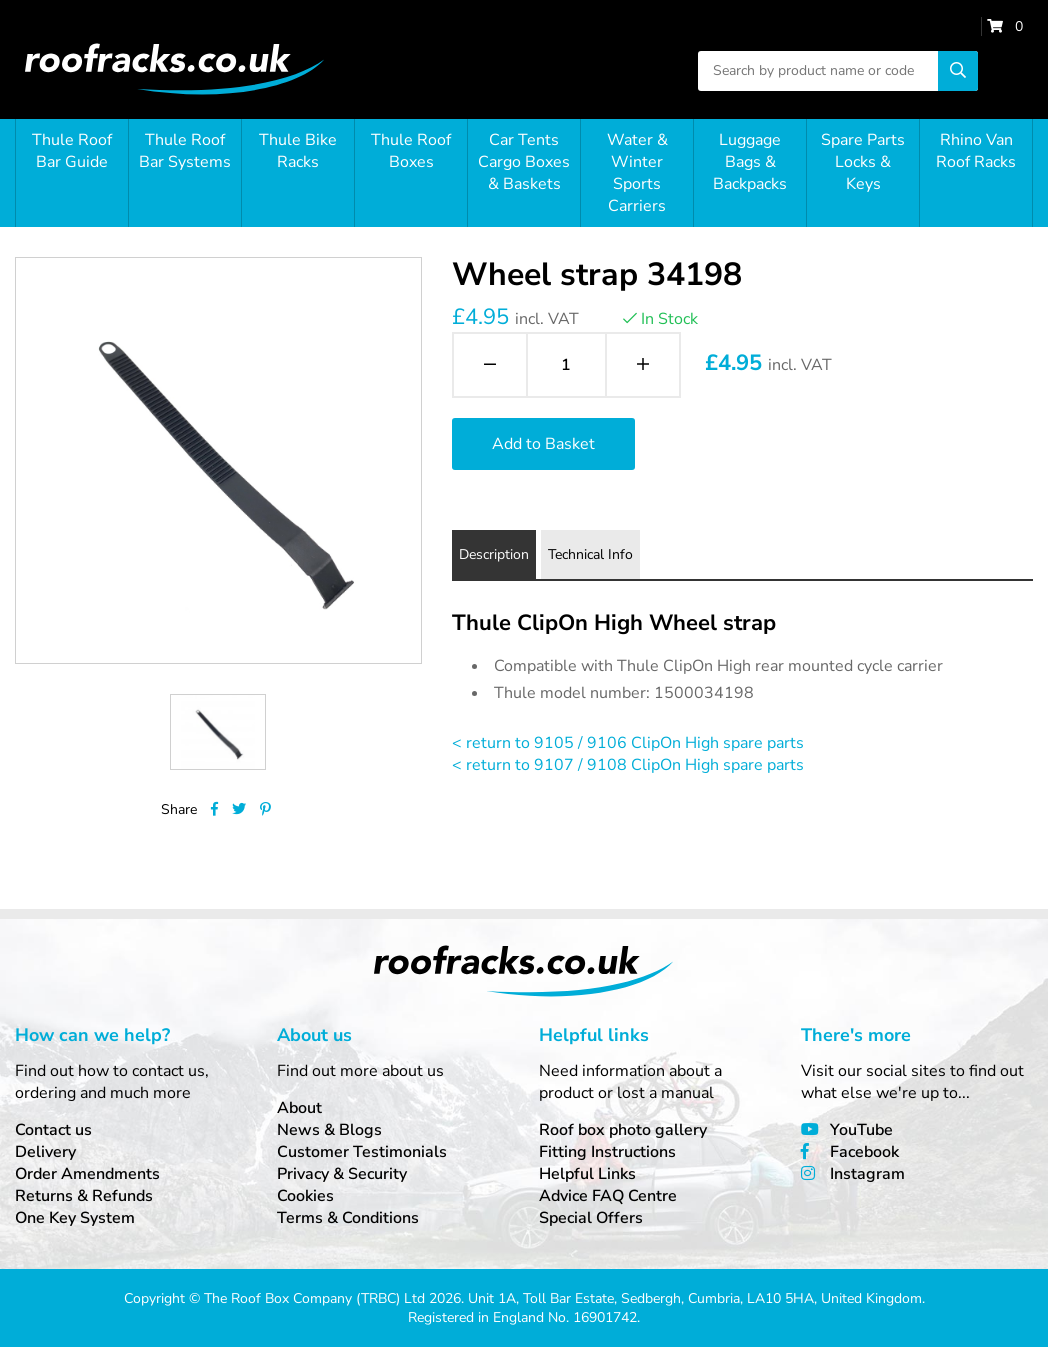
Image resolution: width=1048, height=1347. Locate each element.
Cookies (305, 1196)
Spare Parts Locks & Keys (863, 162)
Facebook (864, 1152)
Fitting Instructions (607, 1152)
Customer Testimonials (362, 1152)
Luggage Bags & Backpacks (750, 162)
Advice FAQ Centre (608, 1196)
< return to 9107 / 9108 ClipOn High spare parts (628, 765)
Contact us (53, 1130)
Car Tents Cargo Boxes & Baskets (524, 162)
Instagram (867, 1174)
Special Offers (591, 1218)
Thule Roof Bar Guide (72, 151)
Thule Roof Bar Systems (185, 151)
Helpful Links (587, 1174)
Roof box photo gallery (623, 1130)
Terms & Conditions (348, 1218)
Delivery (45, 1152)
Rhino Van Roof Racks (976, 151)
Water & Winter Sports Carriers (637, 173)
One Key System (75, 1218)
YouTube (861, 1130)
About (299, 1108)
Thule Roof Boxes (411, 151)
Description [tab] (494, 554)
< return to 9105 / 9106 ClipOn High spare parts (628, 743)
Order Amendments (87, 1174)
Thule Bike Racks (298, 151)
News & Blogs (329, 1130)
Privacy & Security (342, 1174)
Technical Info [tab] (590, 554)
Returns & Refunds (84, 1196)
